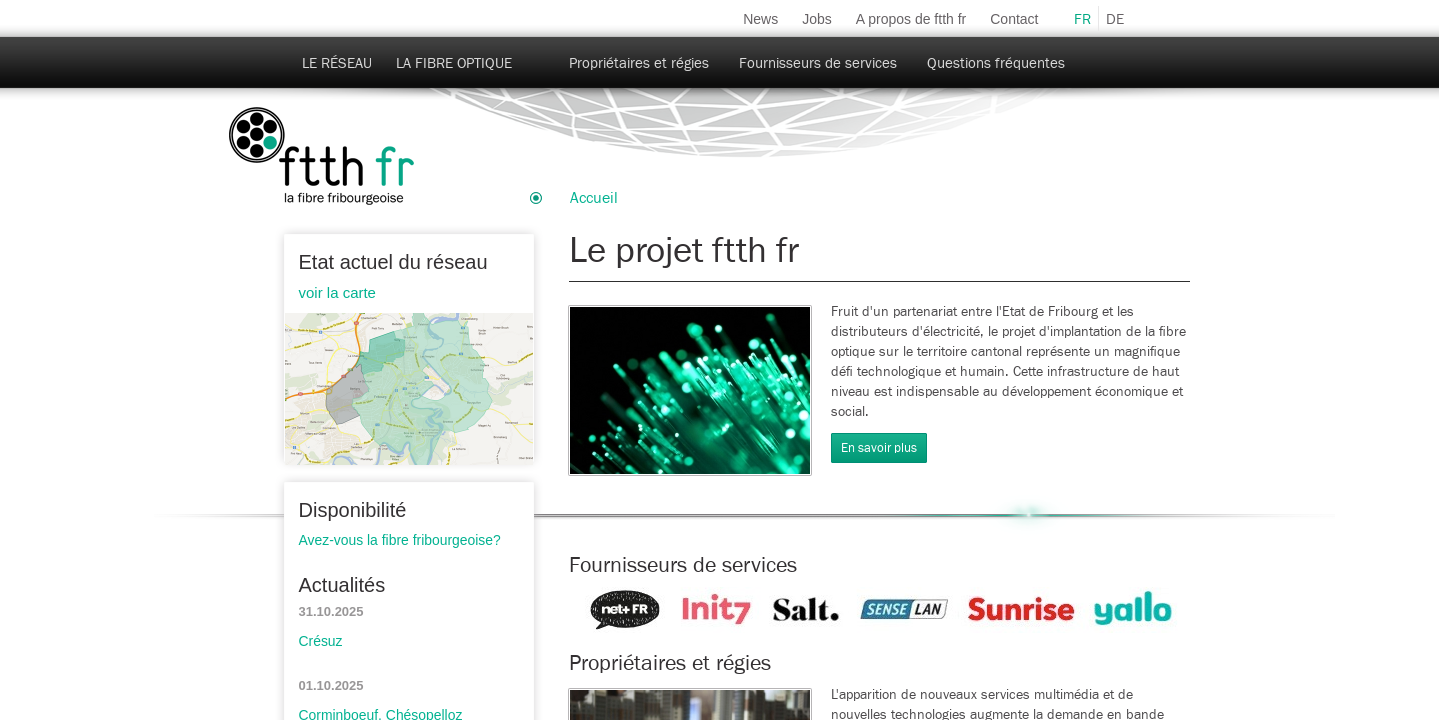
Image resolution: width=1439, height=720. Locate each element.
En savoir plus (879, 448)
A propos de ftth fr (911, 19)
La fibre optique (454, 63)
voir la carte (337, 292)
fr (1082, 19)
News (760, 19)
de (1115, 19)
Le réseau (337, 63)
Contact (1014, 19)
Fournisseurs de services (818, 63)
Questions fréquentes (996, 63)
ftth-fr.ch (322, 157)
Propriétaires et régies (639, 63)
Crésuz (321, 641)
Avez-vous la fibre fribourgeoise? (400, 540)
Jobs (817, 19)
